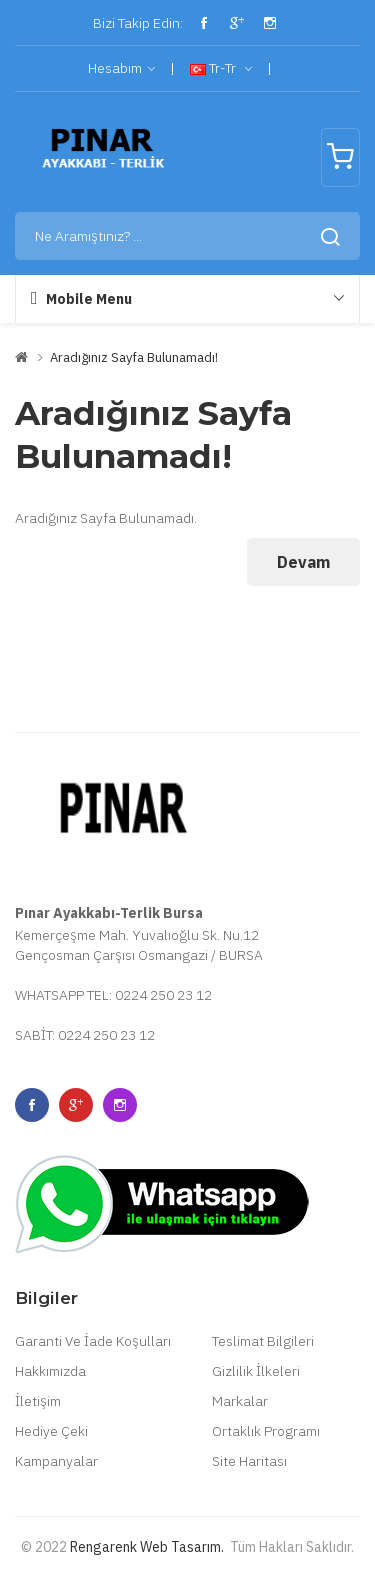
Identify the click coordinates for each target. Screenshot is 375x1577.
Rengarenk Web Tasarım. (147, 1547)
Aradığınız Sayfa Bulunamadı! (134, 357)
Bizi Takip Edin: (136, 23)
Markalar (240, 1401)
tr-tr (221, 69)
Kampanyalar (56, 1461)
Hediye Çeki (51, 1431)
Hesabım (121, 69)
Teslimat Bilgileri (263, 1341)
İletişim (38, 1401)
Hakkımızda (50, 1371)
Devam (303, 562)
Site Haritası (249, 1461)
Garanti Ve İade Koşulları (93, 1341)
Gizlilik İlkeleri (256, 1371)
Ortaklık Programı (266, 1431)
